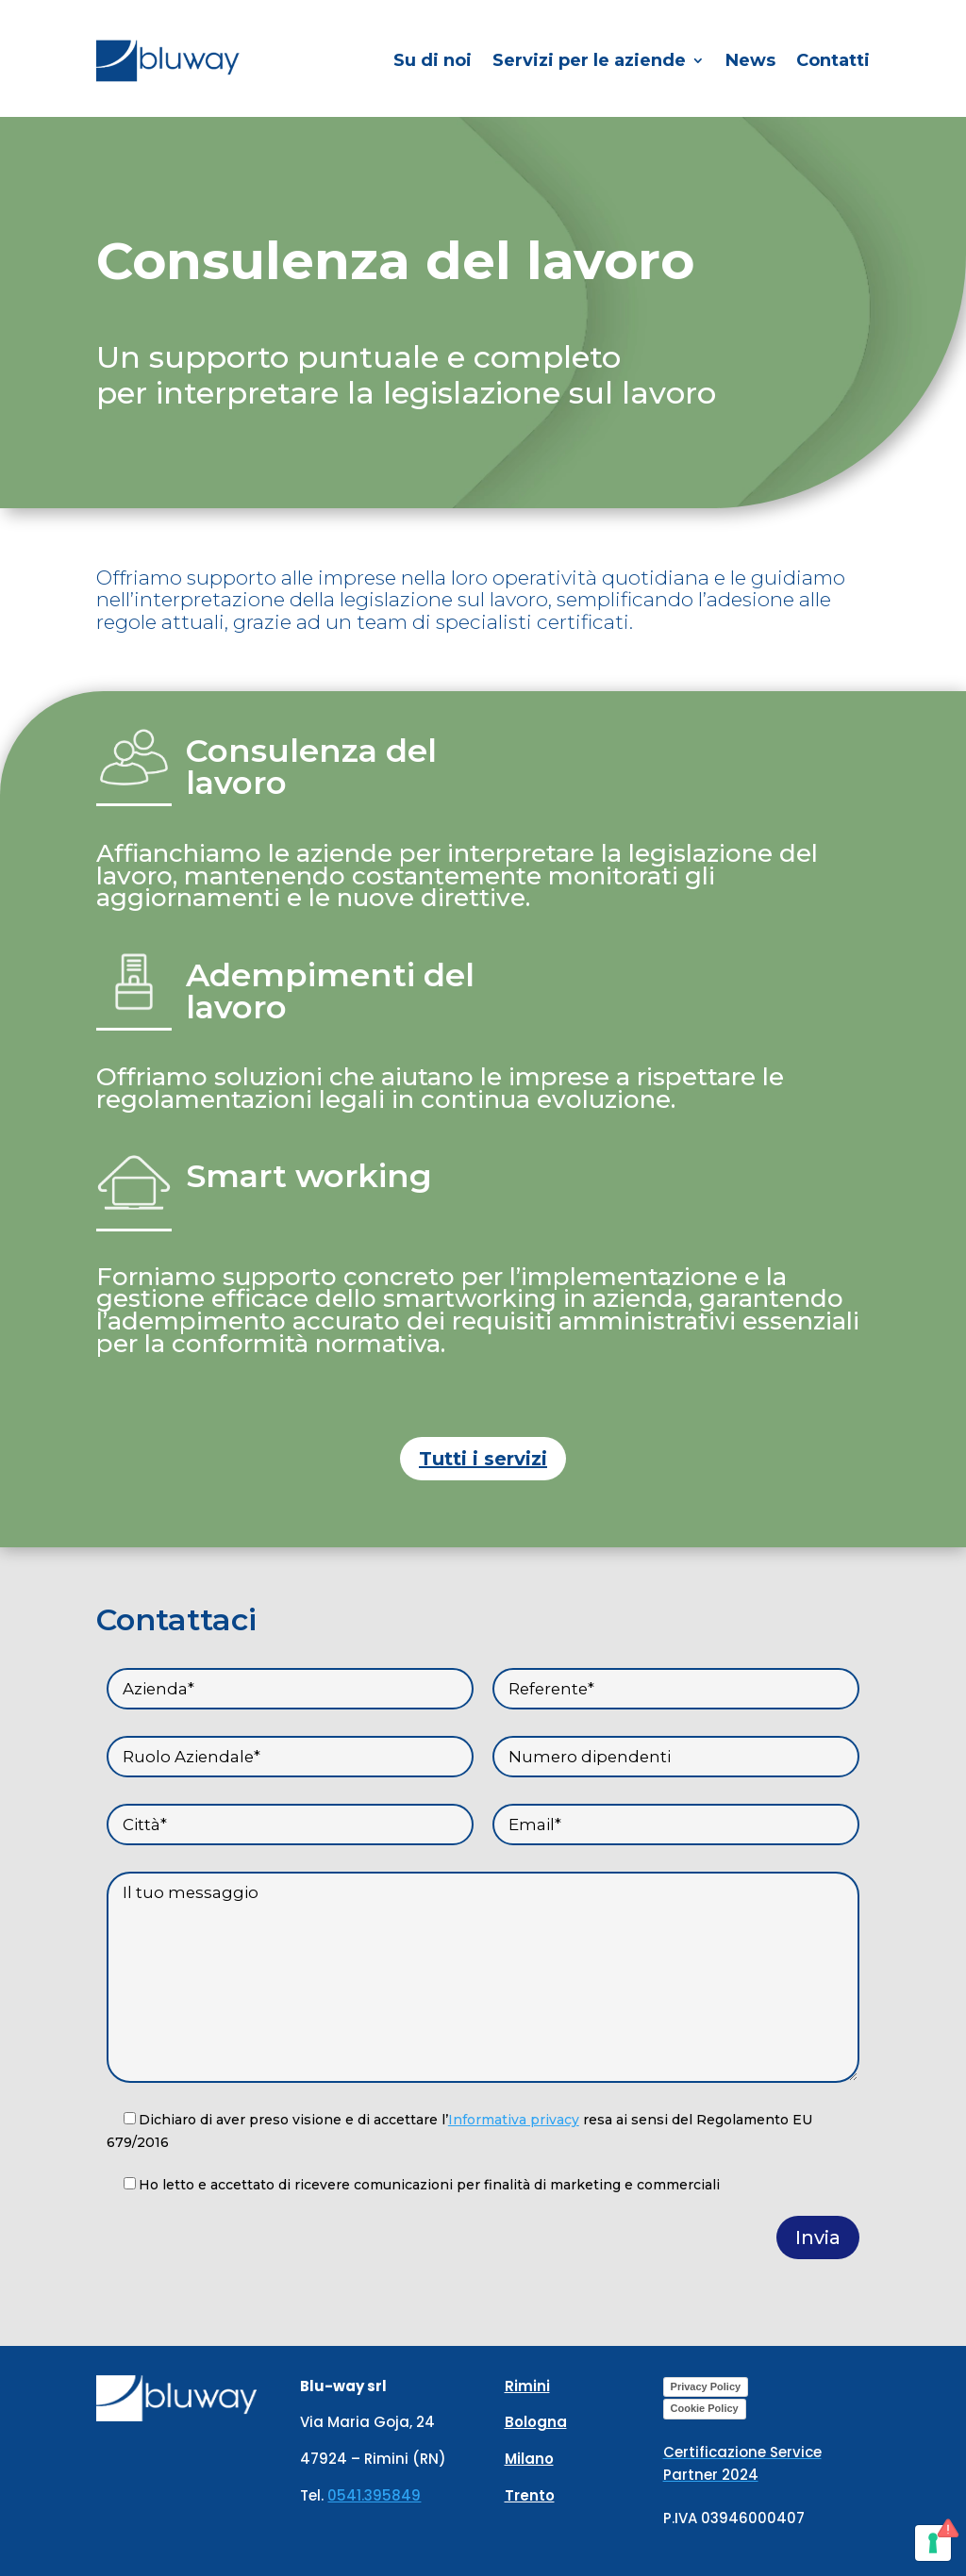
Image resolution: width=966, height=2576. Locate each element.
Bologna (536, 2422)
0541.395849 (374, 2495)
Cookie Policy (705, 2408)
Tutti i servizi (483, 1458)
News (750, 60)
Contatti (833, 60)
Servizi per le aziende (589, 60)
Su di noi (432, 60)
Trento (530, 2495)
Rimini (527, 2386)
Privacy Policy (706, 2386)
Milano (529, 2459)
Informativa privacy (513, 2119)
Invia (818, 2237)
